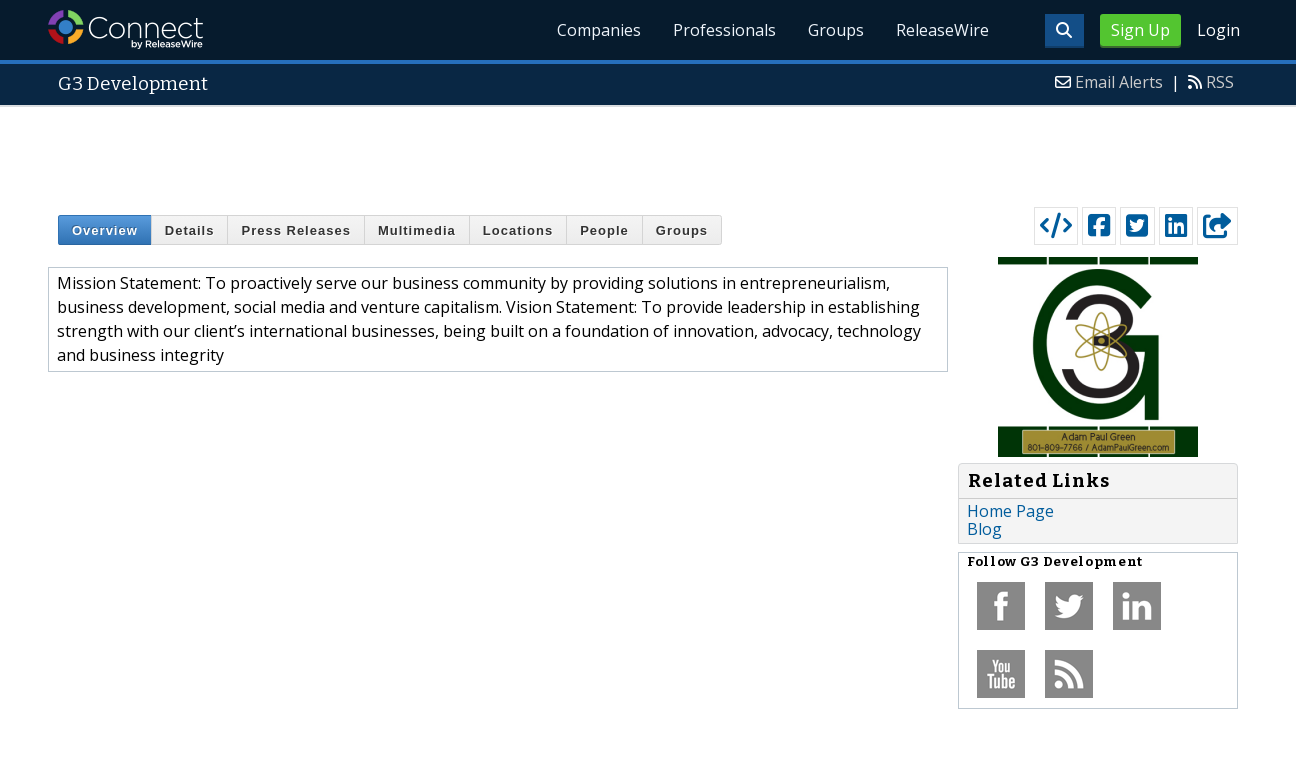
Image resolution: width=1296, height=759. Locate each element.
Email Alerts (1119, 82)
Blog (984, 529)
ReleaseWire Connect (125, 29)
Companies (599, 30)
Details (190, 230)
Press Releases (295, 230)
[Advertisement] (648, 152)
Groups (836, 30)
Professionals (724, 30)
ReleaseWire (942, 30)
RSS (1220, 82)
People (604, 230)
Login (1218, 30)
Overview (105, 230)
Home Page (1010, 511)
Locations (518, 230)
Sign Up (1140, 30)
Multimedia (417, 230)
